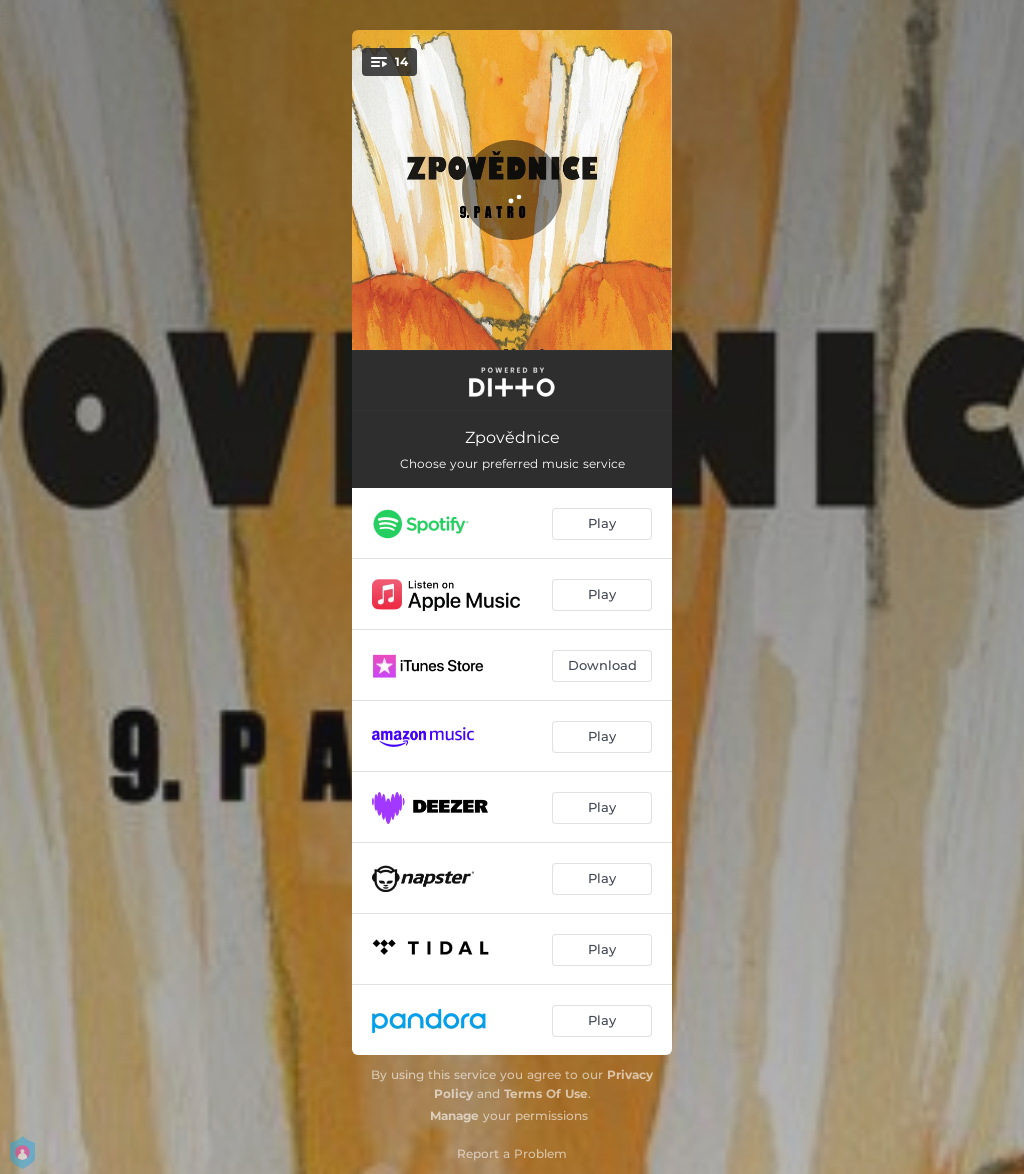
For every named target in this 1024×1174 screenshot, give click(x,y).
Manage (454, 1115)
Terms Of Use (546, 1093)
